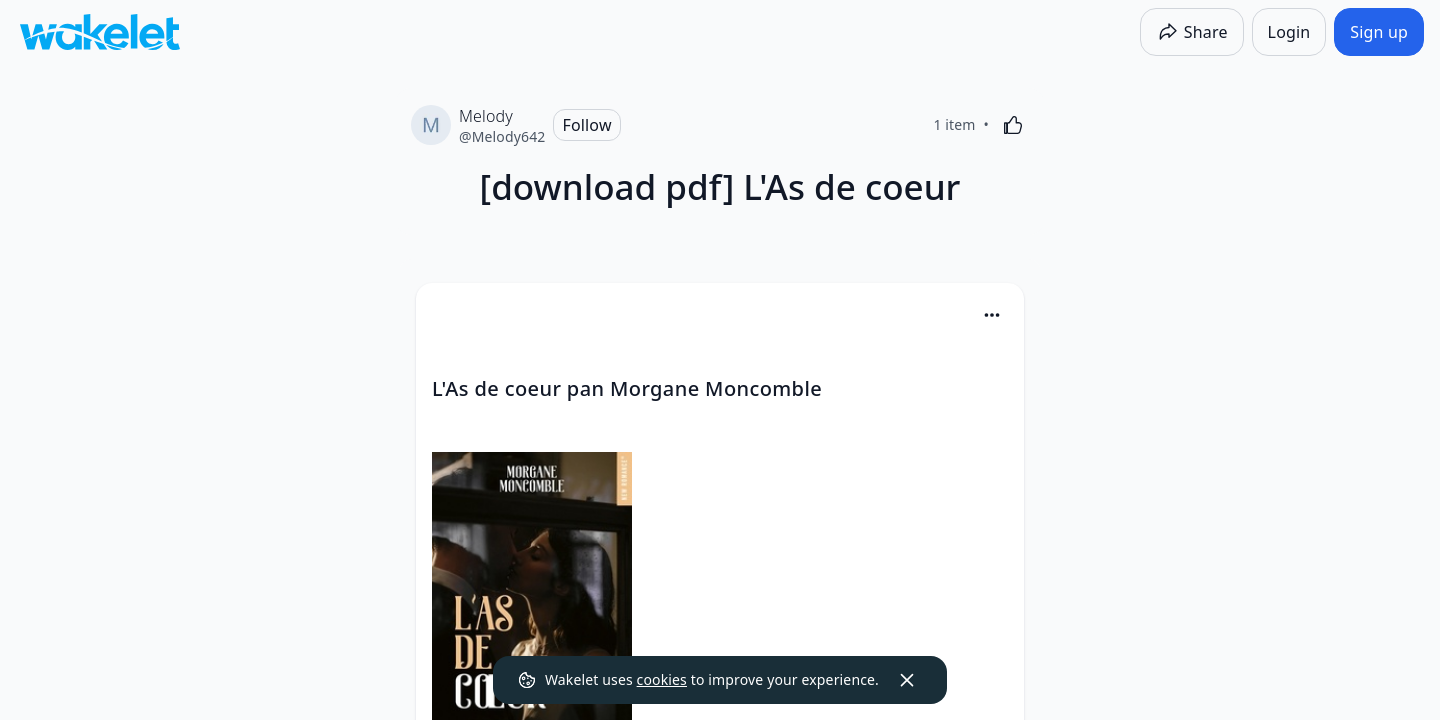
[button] (992, 316)
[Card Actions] (992, 315)
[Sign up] (1379, 32)
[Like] (1013, 125)
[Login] (1289, 32)
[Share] (1192, 32)
